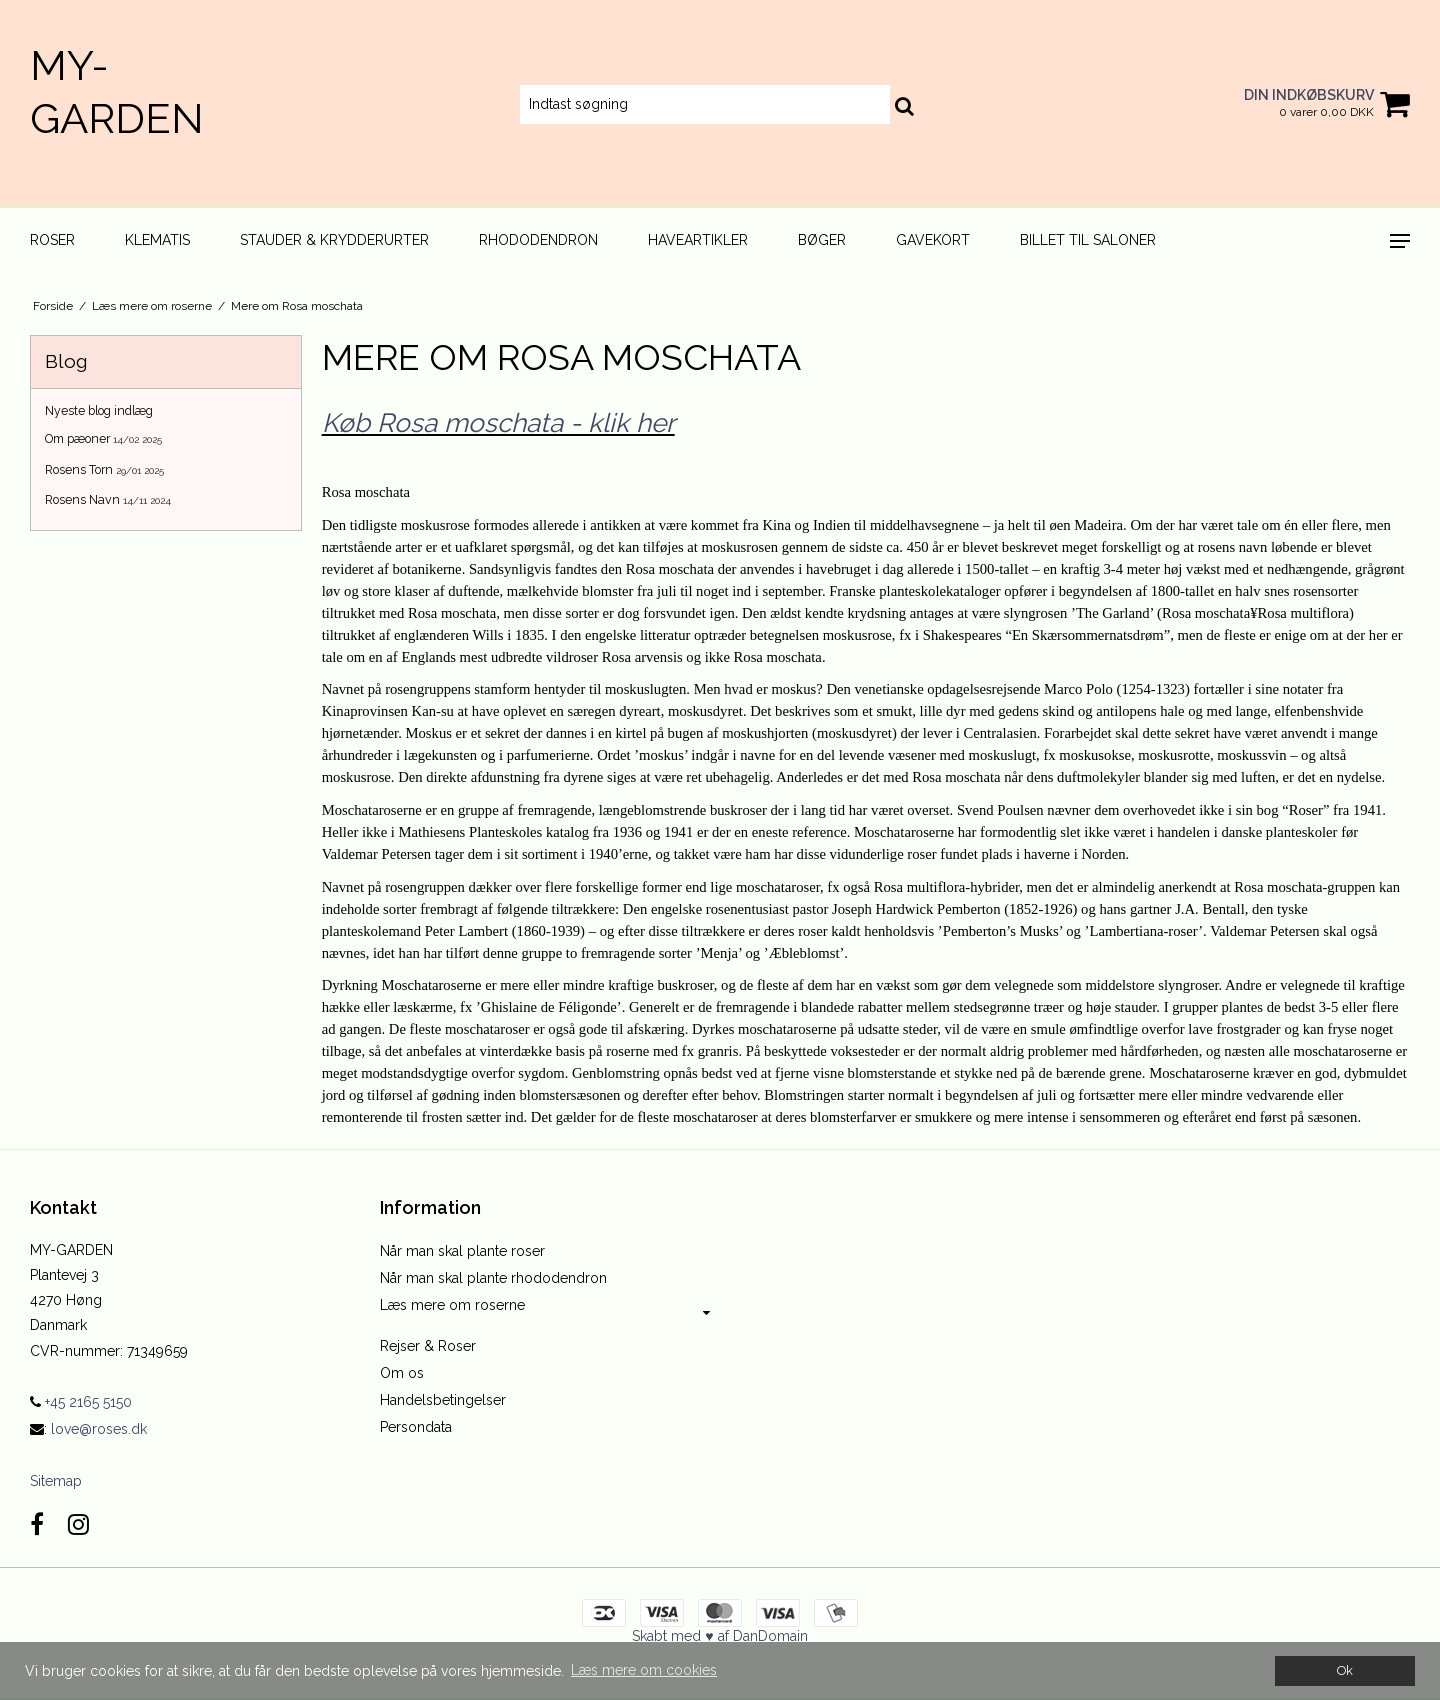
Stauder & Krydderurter (334, 240)
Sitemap (56, 1481)
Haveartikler (698, 240)
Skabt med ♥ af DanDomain (719, 1636)
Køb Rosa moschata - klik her (498, 422)
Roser (52, 240)
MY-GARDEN (117, 92)
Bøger (822, 240)
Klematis (157, 240)
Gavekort (933, 240)
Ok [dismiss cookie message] (1345, 1670)
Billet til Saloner (1088, 240)
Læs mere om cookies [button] (644, 1670)
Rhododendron (538, 240)
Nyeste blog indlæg (99, 410)
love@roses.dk (99, 1429)
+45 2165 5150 (81, 1402)
